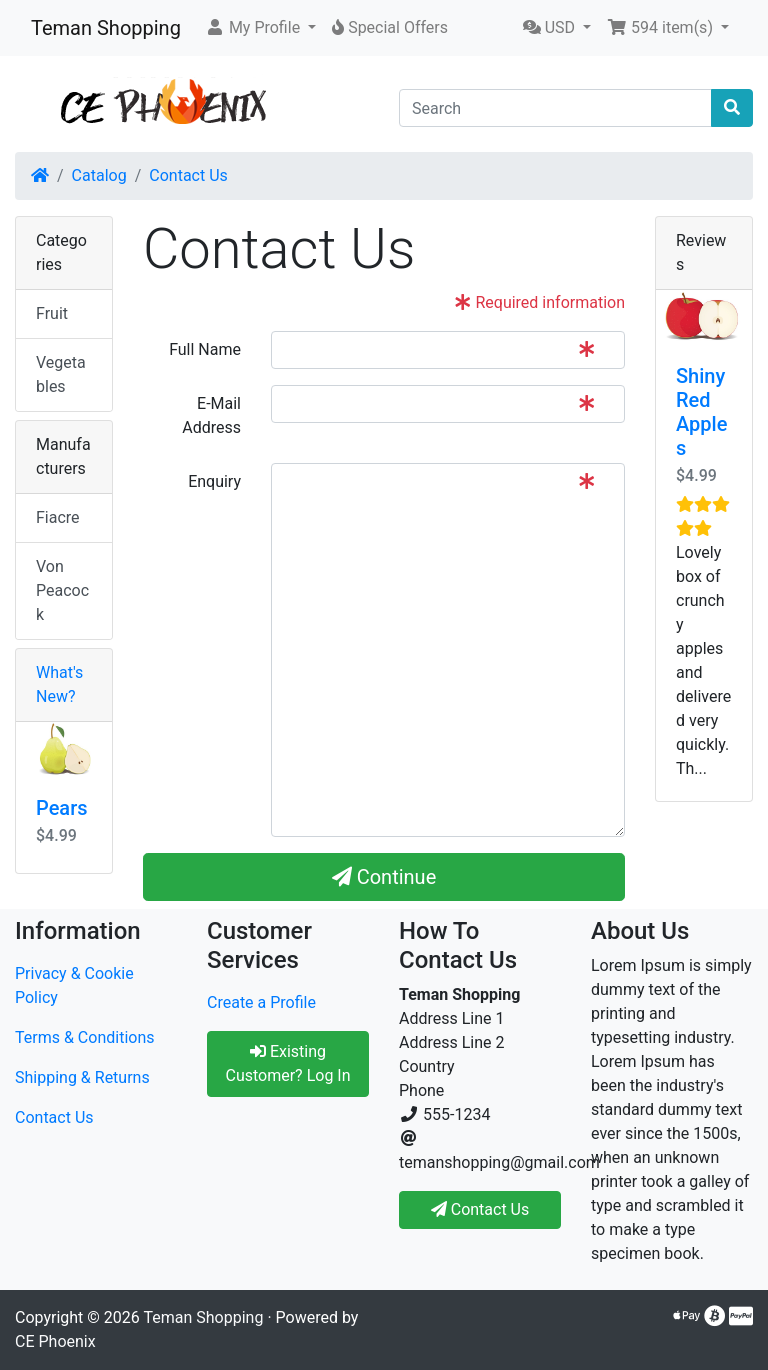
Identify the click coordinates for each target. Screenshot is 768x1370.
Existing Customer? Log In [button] (287, 1063)
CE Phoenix (55, 1341)
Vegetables (61, 374)
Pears (62, 808)
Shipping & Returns (82, 1077)
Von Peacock (62, 590)
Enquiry (214, 481)
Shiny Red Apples (701, 412)
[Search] (555, 108)
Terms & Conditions (85, 1037)
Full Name (205, 349)
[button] (260, 28)
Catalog (99, 175)
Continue (384, 877)
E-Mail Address (211, 415)
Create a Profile (261, 1002)
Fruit (52, 313)
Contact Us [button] (480, 1209)
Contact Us (188, 175)
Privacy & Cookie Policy (74, 985)
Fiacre (58, 517)
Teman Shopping (106, 28)
